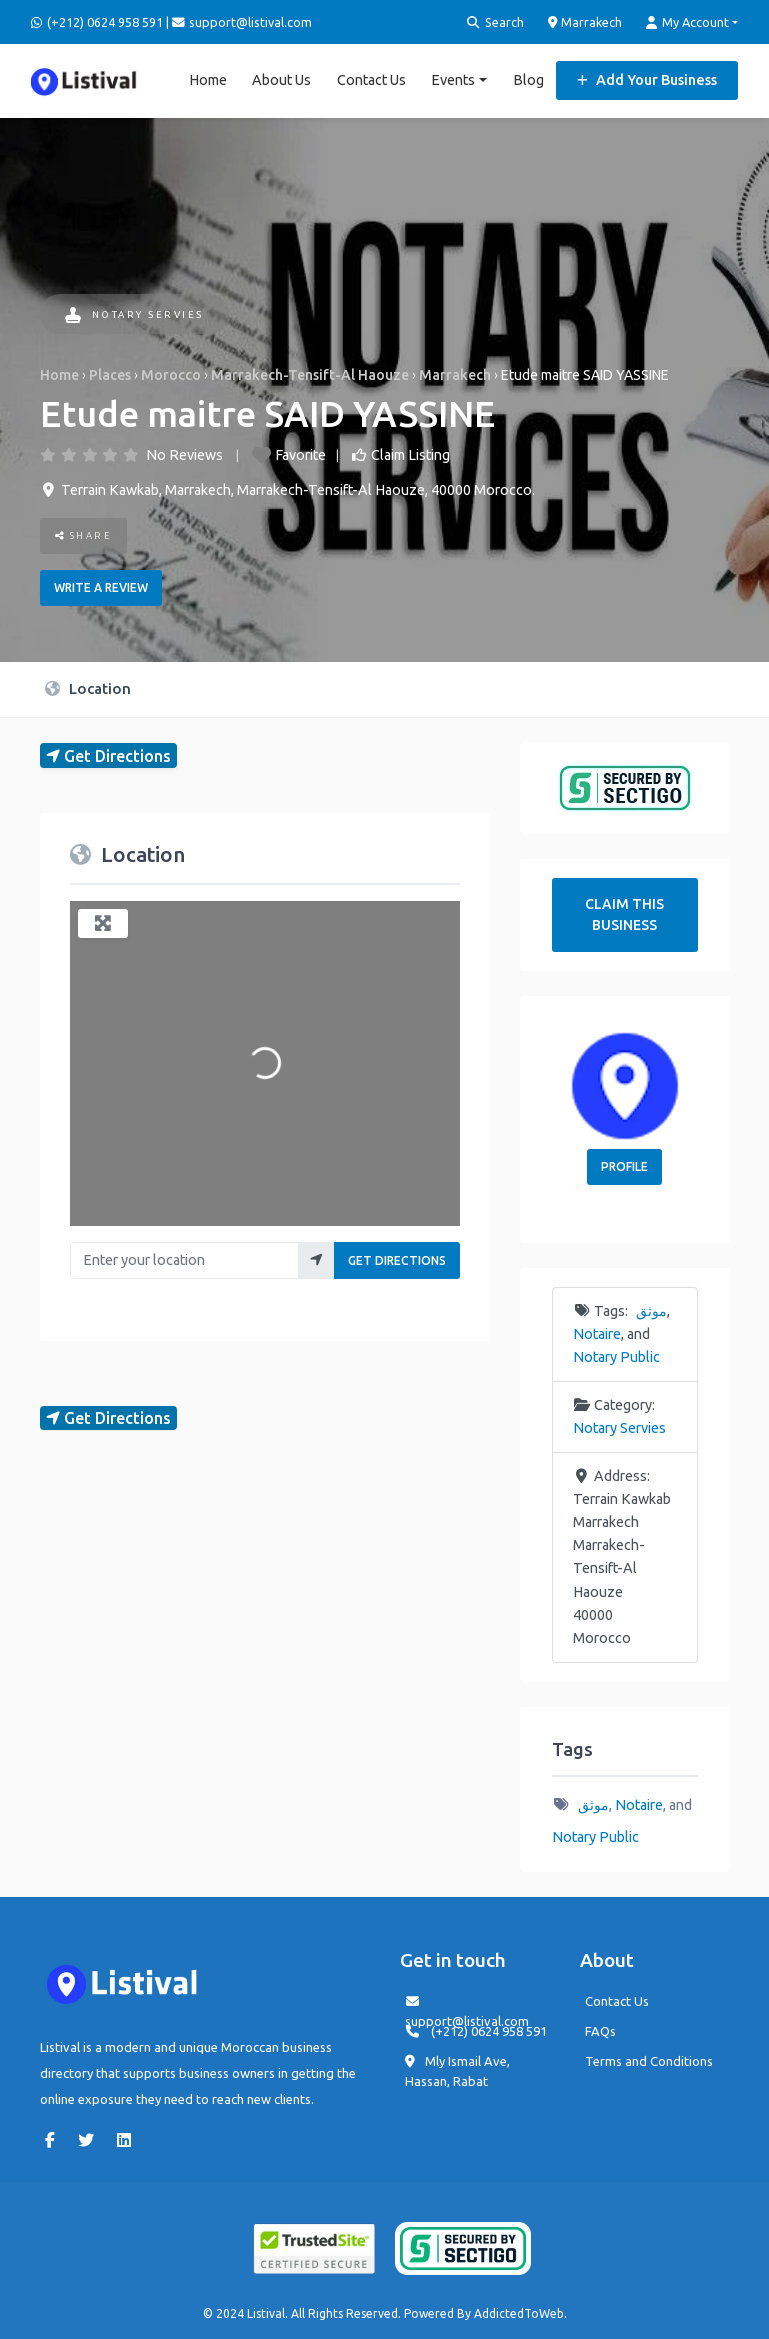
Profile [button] (624, 1166)
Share (84, 535)
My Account (687, 22)
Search (495, 22)
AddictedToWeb (519, 2313)
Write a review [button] (101, 587)
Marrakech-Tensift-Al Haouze (310, 375)
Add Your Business (647, 80)
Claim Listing (410, 455)
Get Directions (397, 1260)
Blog (528, 80)
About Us (281, 80)
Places (110, 375)
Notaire (597, 1334)
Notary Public (616, 1357)
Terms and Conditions (649, 2061)
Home (208, 80)
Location (88, 688)
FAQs (600, 2031)
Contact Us (371, 80)
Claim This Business (624, 914)
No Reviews (184, 455)
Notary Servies (134, 314)
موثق (651, 1311)
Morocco (171, 375)
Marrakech (585, 22)
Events (453, 80)
